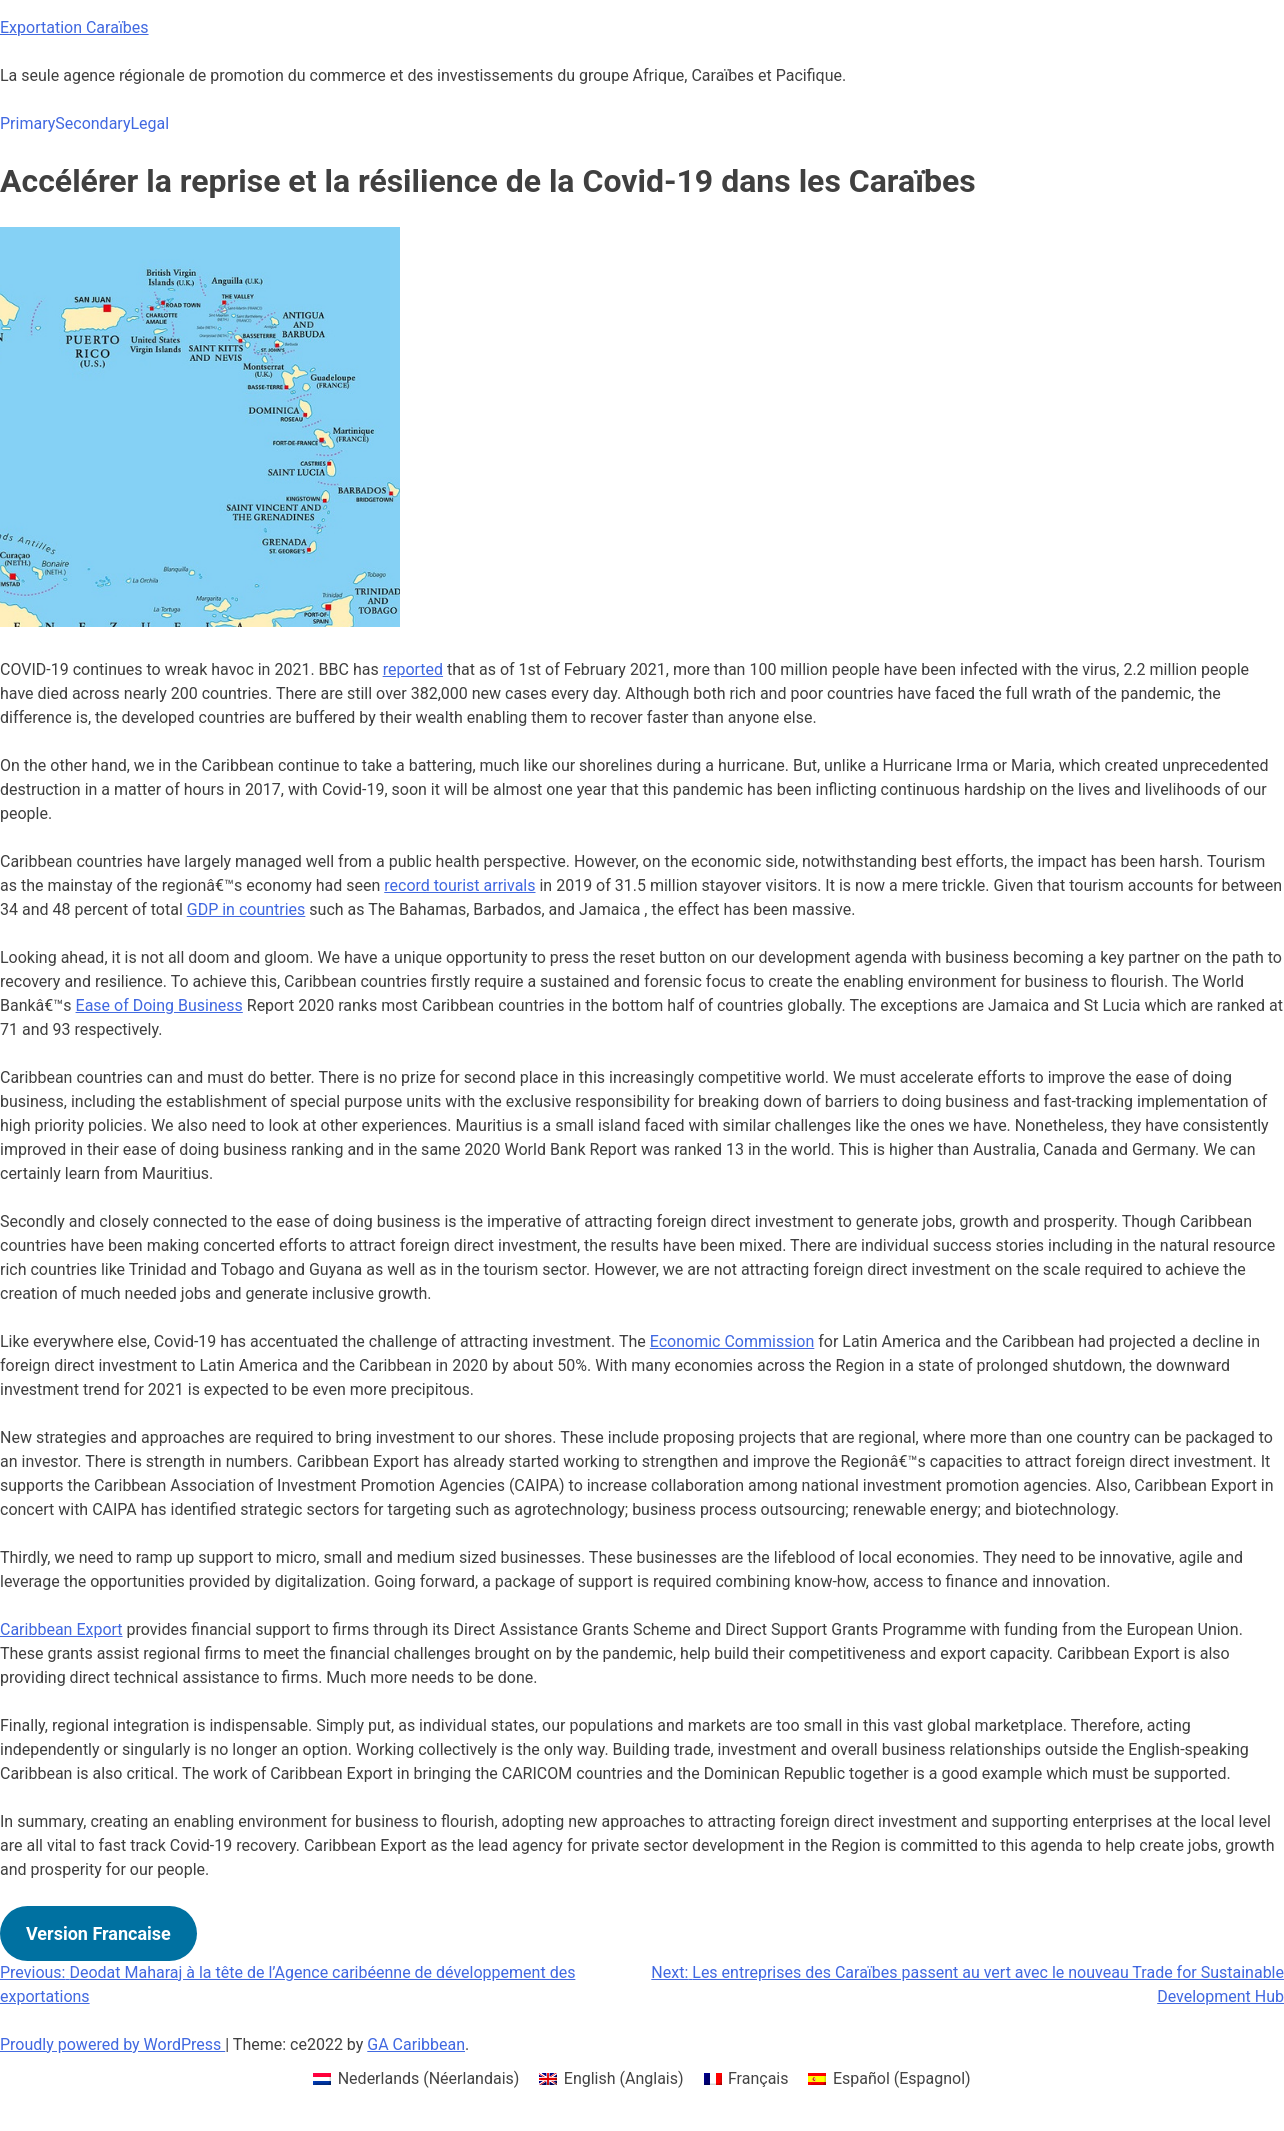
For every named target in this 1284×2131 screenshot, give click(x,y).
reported (413, 669)
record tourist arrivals (459, 885)
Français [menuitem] (758, 2078)
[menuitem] (416, 2079)
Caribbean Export (61, 1629)
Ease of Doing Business (159, 1005)
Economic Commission (732, 1341)
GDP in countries (246, 909)
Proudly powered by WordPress (112, 2044)
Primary (27, 123)
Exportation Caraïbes (74, 27)
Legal (149, 123)
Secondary (92, 123)
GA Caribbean (416, 2044)
